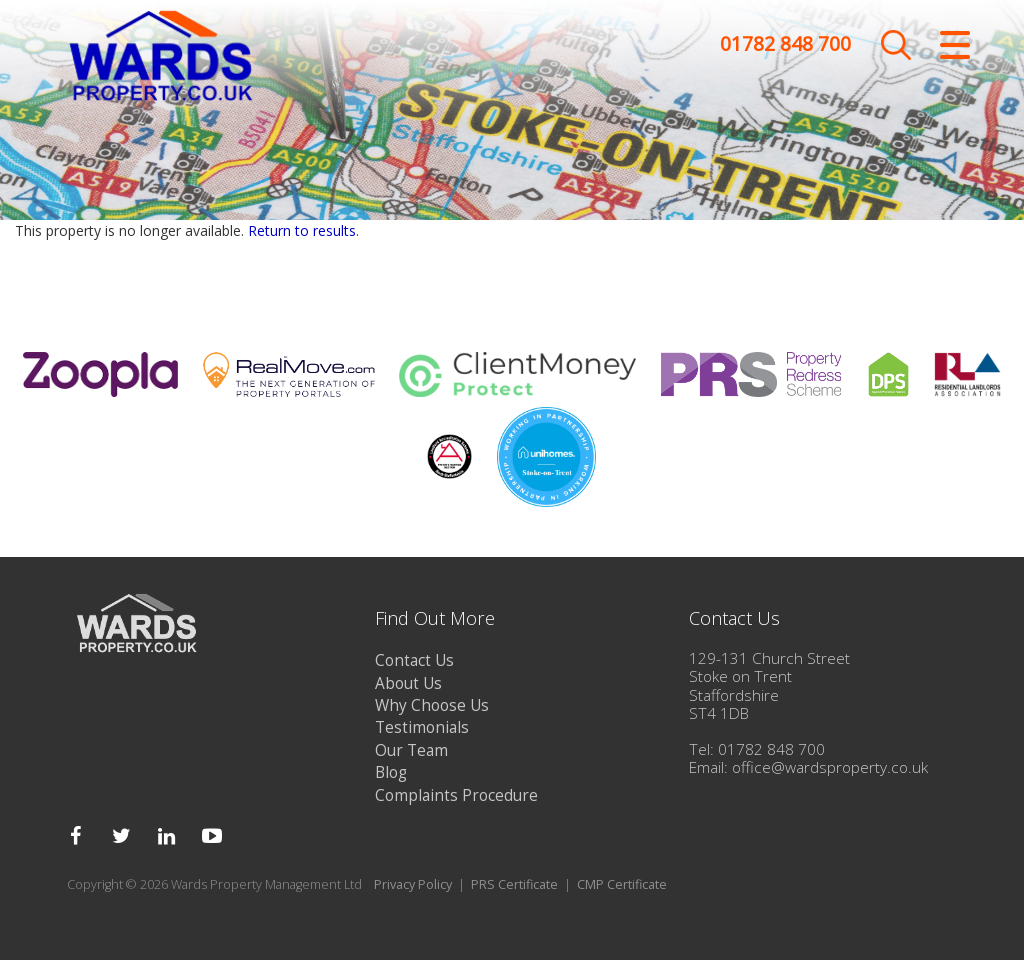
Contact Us (414, 660)
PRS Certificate (514, 884)
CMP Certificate (622, 884)
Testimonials (422, 727)
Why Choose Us (432, 705)
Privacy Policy (413, 884)
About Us (408, 683)
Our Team (411, 750)
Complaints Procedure (456, 795)
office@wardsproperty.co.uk (830, 767)
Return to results (302, 230)
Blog (391, 772)
